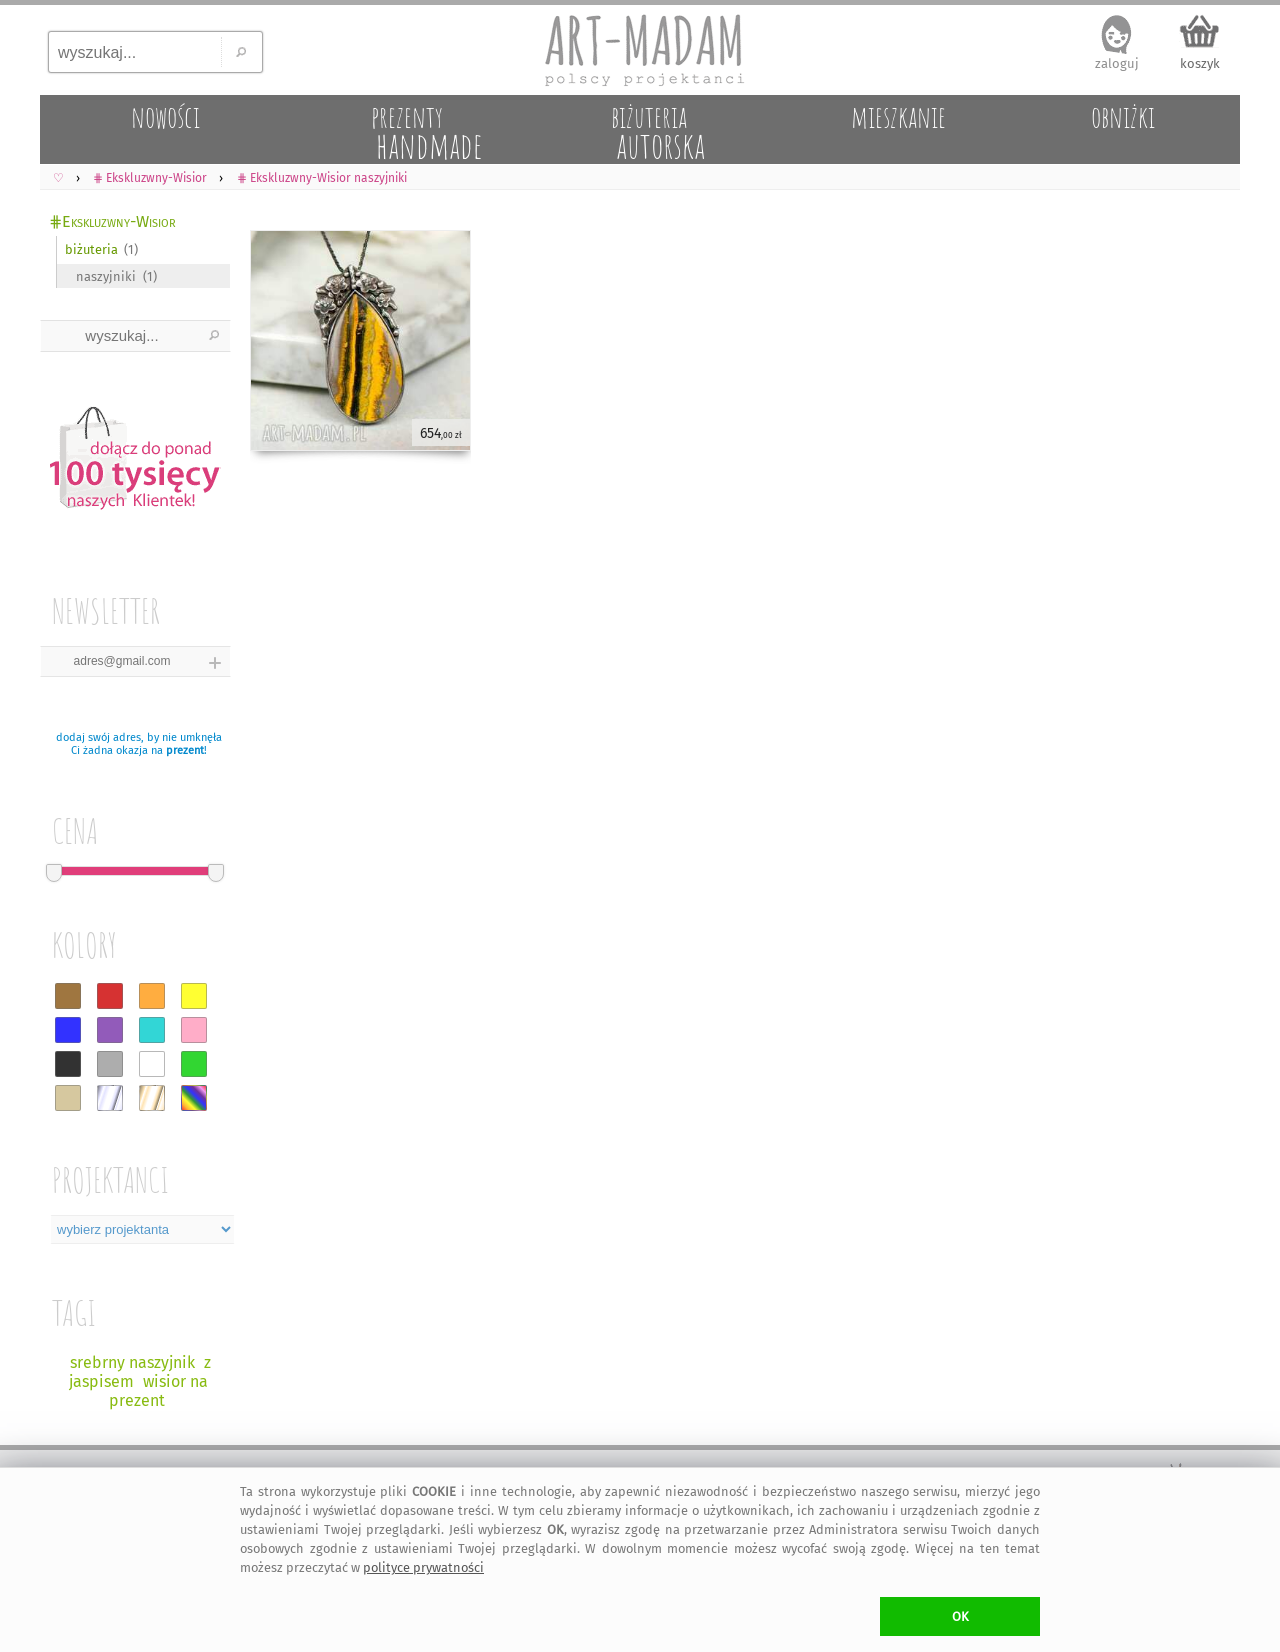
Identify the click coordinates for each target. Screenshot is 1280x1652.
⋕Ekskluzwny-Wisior (112, 221)
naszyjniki (106, 276)
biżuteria (91, 249)
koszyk (1200, 63)
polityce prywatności (423, 1567)
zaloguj (1117, 63)
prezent (185, 750)
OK (960, 1616)
